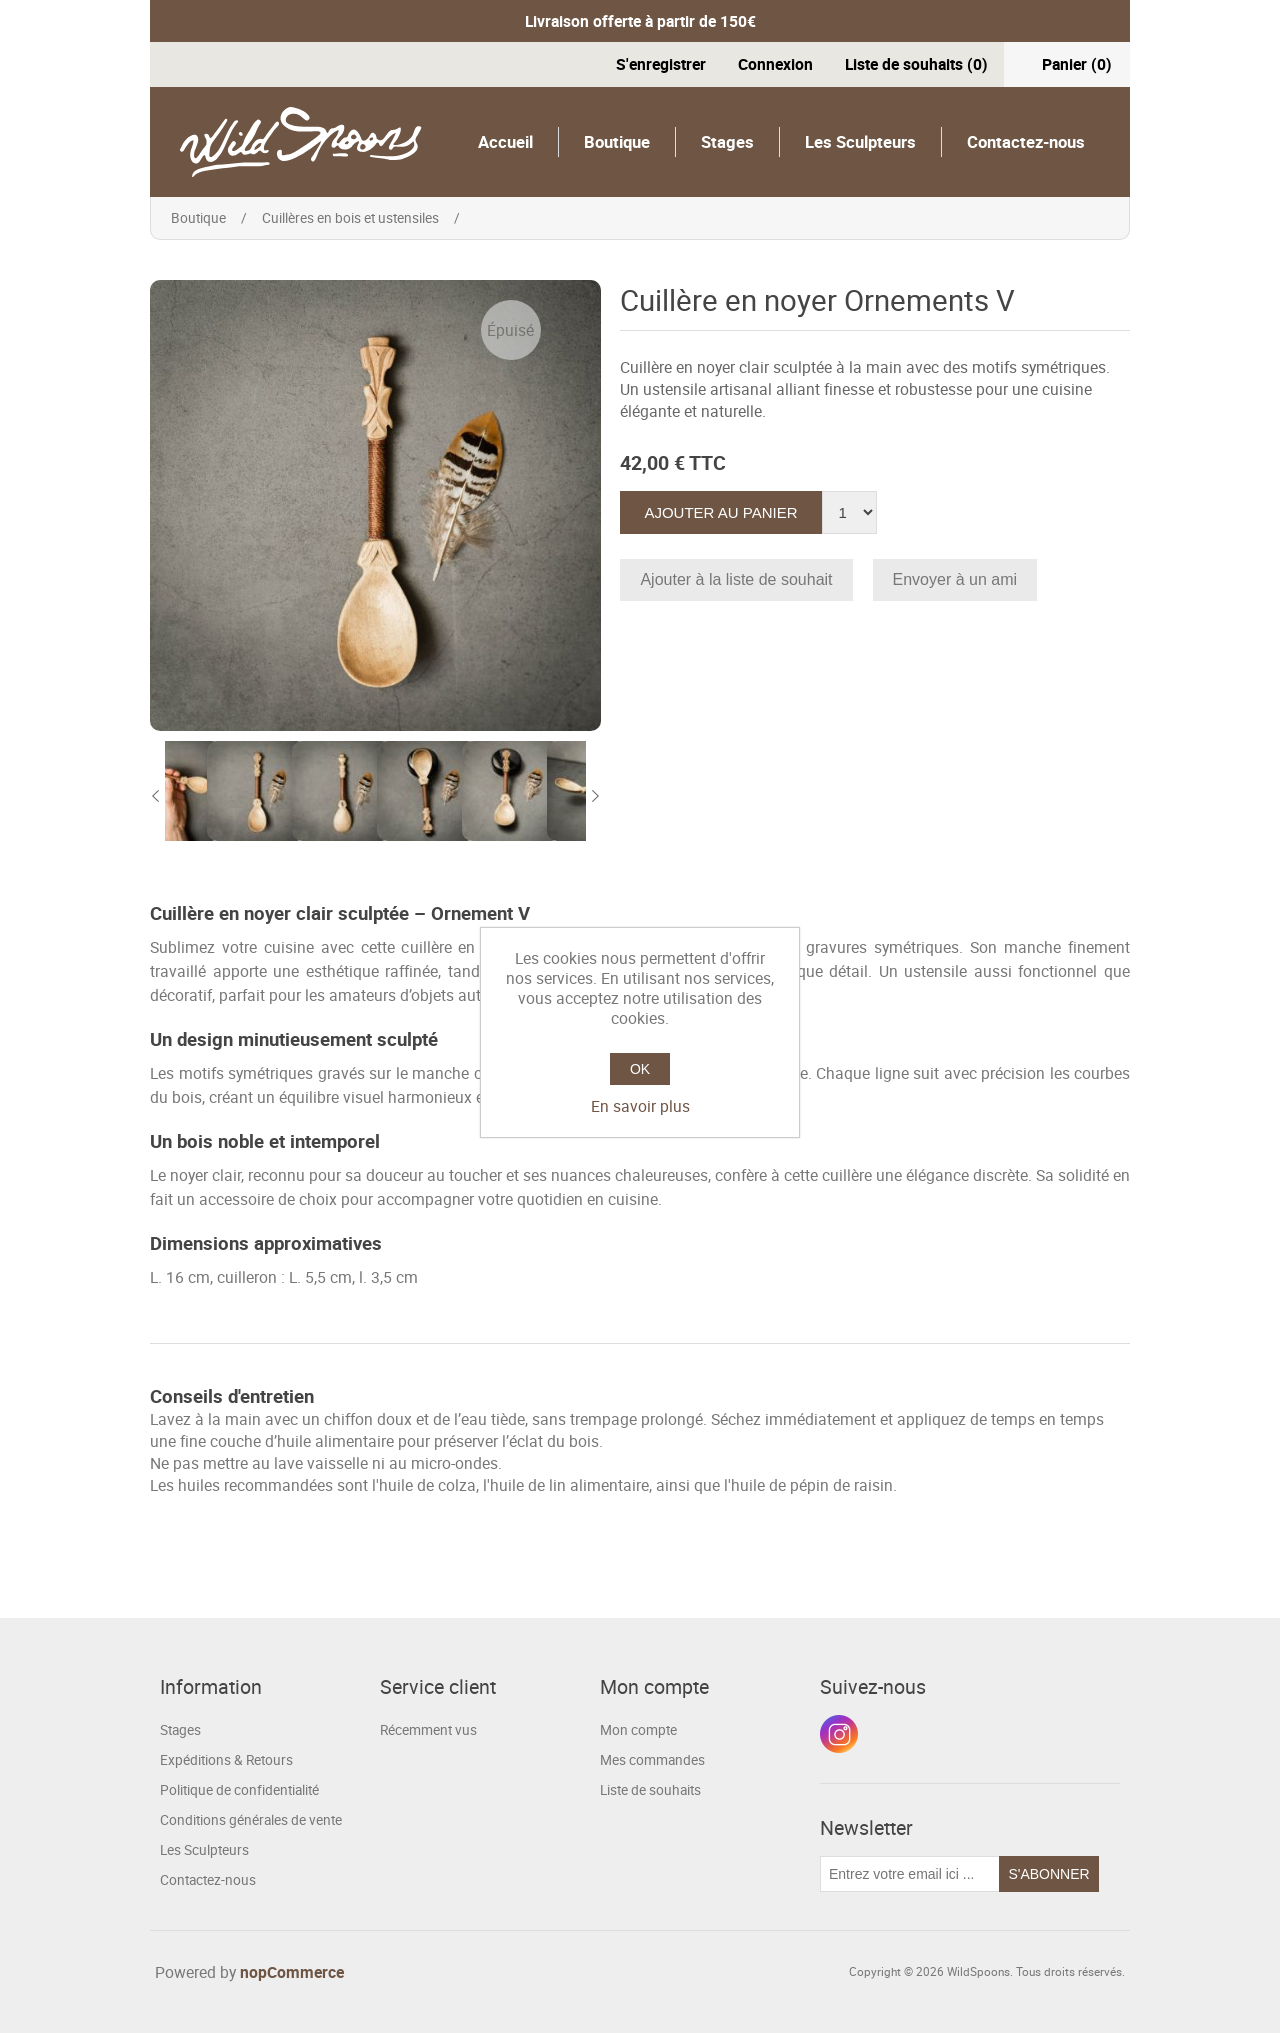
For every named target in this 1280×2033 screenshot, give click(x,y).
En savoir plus (640, 1106)
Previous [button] (155, 796)
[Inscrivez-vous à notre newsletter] (910, 1874)
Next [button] (596, 796)
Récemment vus (428, 1730)
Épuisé (510, 330)
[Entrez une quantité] (849, 512)
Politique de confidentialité (239, 1790)
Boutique (617, 141)
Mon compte (638, 1730)
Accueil (505, 141)
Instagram (839, 1734)
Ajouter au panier (720, 512)
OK (640, 1069)
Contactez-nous (1026, 141)
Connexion (775, 64)
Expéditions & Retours (226, 1760)
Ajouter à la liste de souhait (736, 579)
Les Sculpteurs (860, 141)
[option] (207, 796)
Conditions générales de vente (251, 1820)
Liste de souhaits (650, 1790)
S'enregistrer (661, 64)
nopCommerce (292, 1972)
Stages (727, 141)
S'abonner (1048, 1874)
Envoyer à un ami (955, 579)
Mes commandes (652, 1760)
